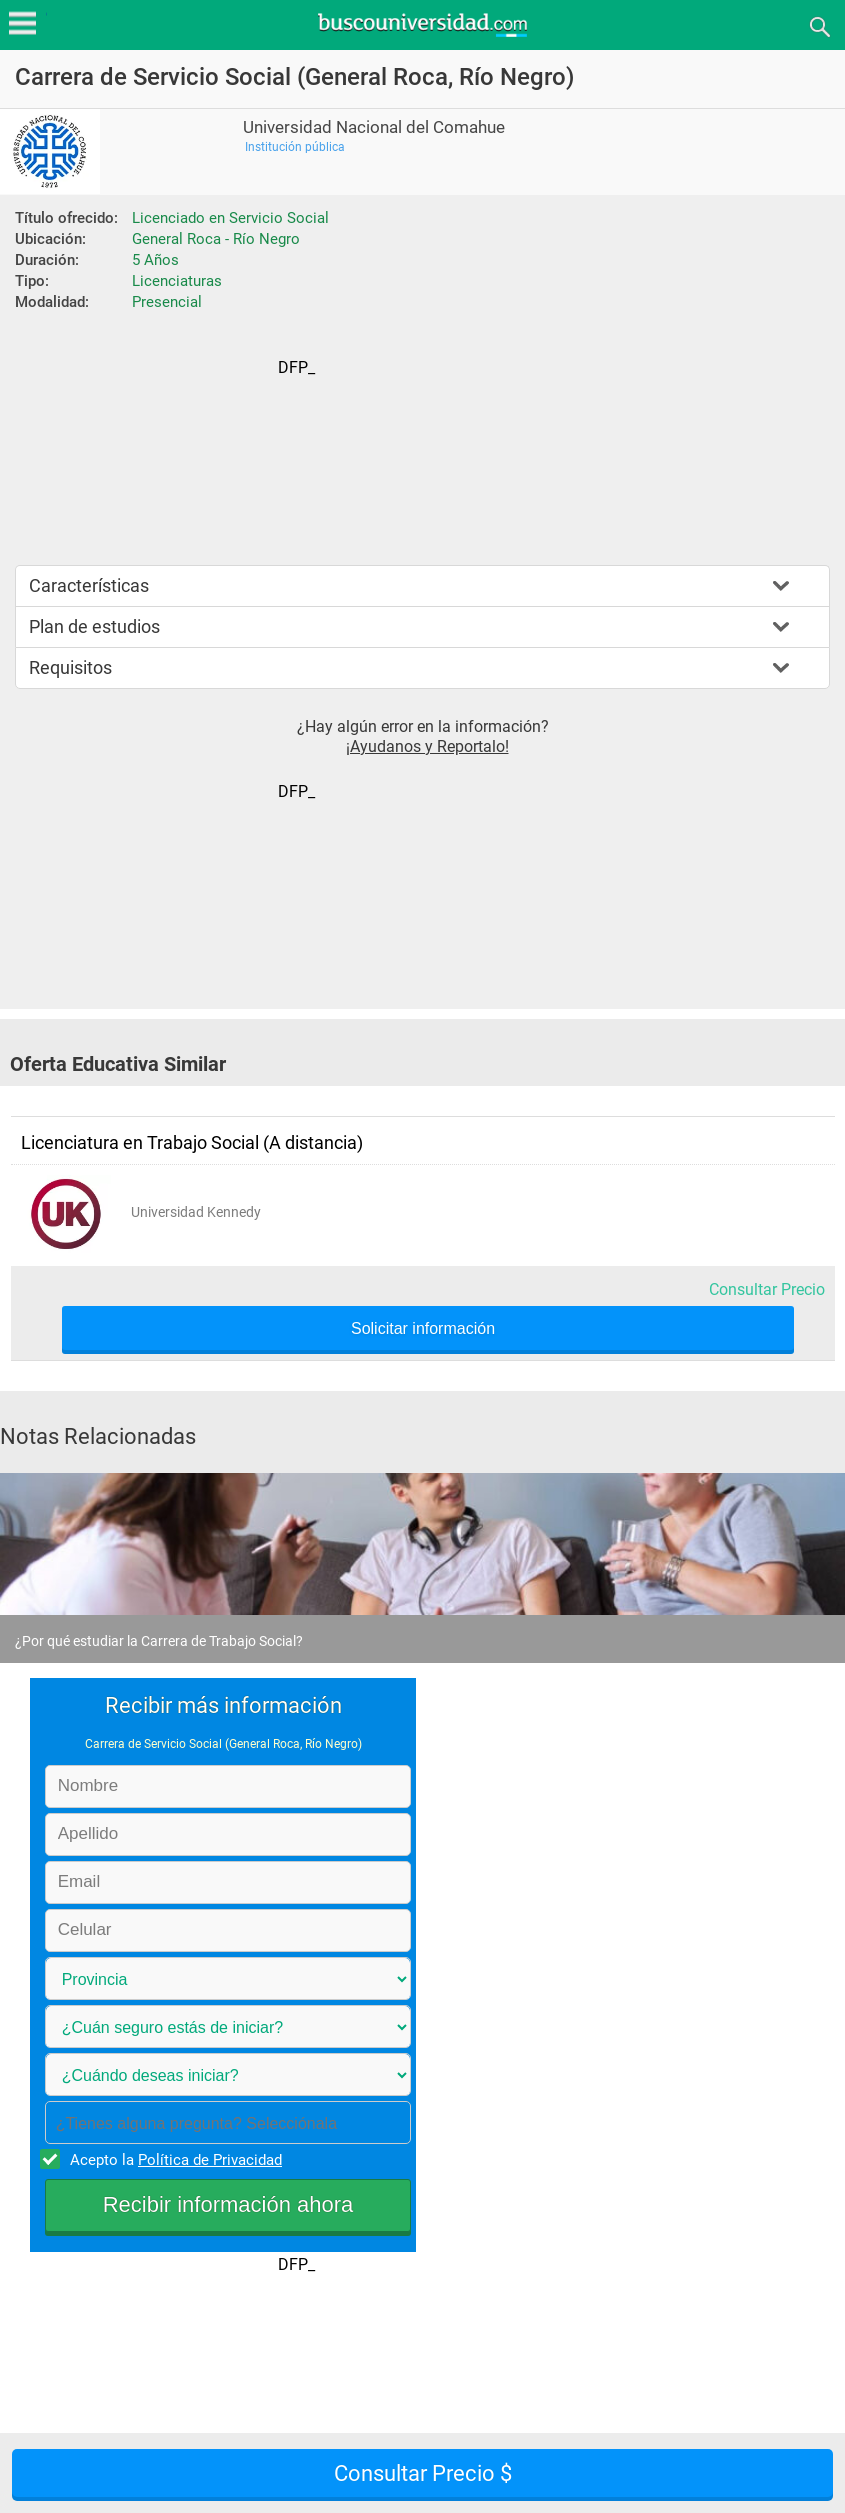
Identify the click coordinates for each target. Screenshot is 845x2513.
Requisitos (70, 667)
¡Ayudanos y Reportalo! (427, 746)
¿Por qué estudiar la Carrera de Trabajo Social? (159, 1641)
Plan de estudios (94, 626)
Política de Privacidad (210, 2160)
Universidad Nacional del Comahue (374, 127)
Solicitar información (423, 1329)
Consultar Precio (767, 1289)
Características (89, 585)
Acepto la (173, 2159)
